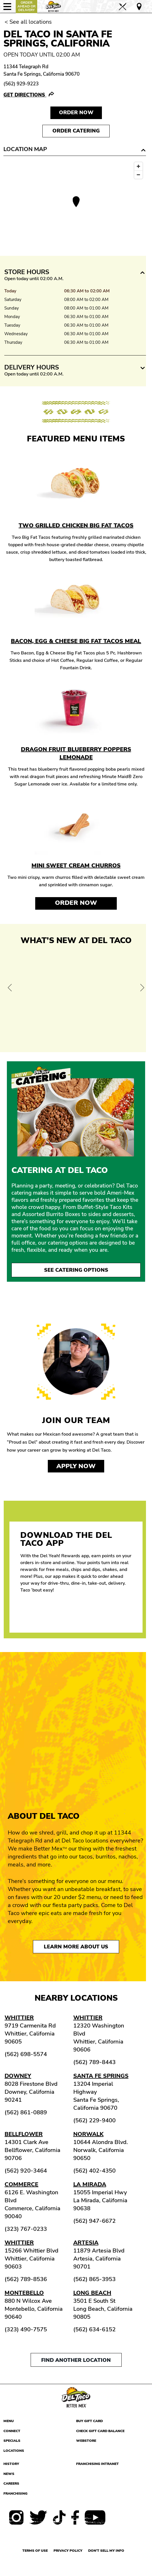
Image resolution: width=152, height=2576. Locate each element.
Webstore (86, 2441)
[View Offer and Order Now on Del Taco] (76, 997)
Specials (11, 2441)
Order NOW (76, 112)
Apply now (76, 1466)
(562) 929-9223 (21, 84)
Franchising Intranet (97, 2464)
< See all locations (28, 22)
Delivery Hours (31, 367)
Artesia (85, 2243)
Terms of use (35, 2550)
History (11, 2464)
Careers (11, 2483)
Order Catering (76, 130)
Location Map (25, 149)
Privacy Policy (68, 2550)
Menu (8, 2421)
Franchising (15, 2493)
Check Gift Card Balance (100, 2431)
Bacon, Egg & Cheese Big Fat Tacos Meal (76, 641)
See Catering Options (76, 1270)
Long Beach (92, 2293)
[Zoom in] (138, 166)
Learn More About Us (76, 1946)
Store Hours (26, 272)
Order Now (76, 903)
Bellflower (24, 2134)
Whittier (19, 2018)
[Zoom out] (138, 174)
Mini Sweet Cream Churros (76, 865)
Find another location (76, 2360)
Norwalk (88, 2134)
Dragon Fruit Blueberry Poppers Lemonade (76, 753)
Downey (18, 2076)
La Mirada (89, 2184)
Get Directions (24, 95)
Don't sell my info (106, 2550)
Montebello (24, 2293)
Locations (13, 2451)
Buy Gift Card (89, 2421)
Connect (11, 2431)
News (8, 2474)
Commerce (21, 2184)
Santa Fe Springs (101, 2076)
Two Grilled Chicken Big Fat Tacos (76, 525)
